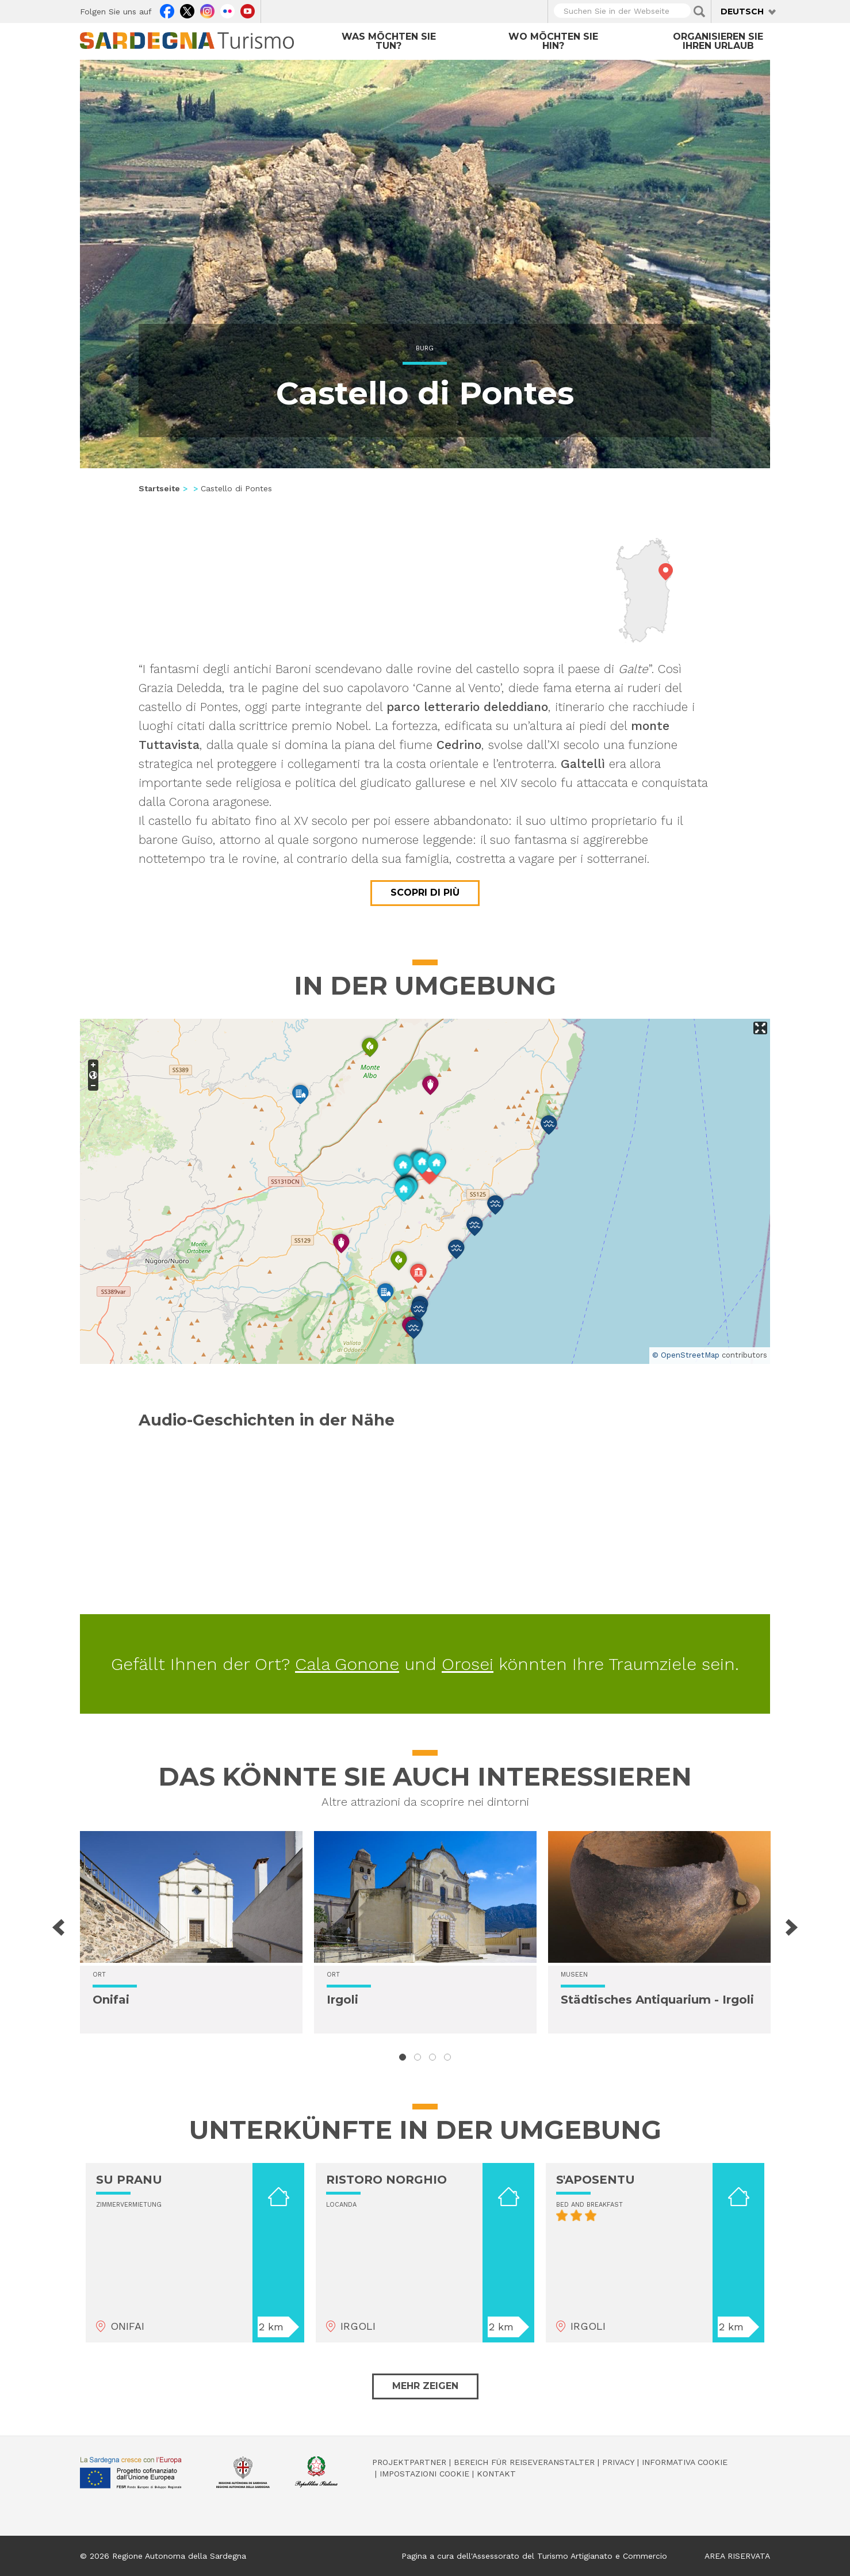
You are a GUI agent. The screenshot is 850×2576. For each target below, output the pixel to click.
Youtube (247, 9)
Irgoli (342, 1999)
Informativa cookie (685, 2462)
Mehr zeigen (425, 2385)
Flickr (227, 9)
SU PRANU (129, 2180)
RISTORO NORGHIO (386, 2180)
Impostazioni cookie (424, 2473)
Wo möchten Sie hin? (553, 41)
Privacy (618, 2462)
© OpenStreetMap (685, 1355)
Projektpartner (409, 2462)
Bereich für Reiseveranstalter (524, 2462)
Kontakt (496, 2473)
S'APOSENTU (595, 2180)
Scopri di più (425, 892)
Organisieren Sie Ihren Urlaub (718, 41)
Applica (699, 11)
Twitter (187, 9)
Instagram (207, 9)
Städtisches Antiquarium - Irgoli (657, 1999)
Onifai (111, 1999)
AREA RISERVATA (737, 2555)
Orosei (467, 1664)
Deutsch (742, 11)
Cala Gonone (347, 1664)
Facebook (167, 9)
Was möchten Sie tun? (389, 41)
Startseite (159, 488)
